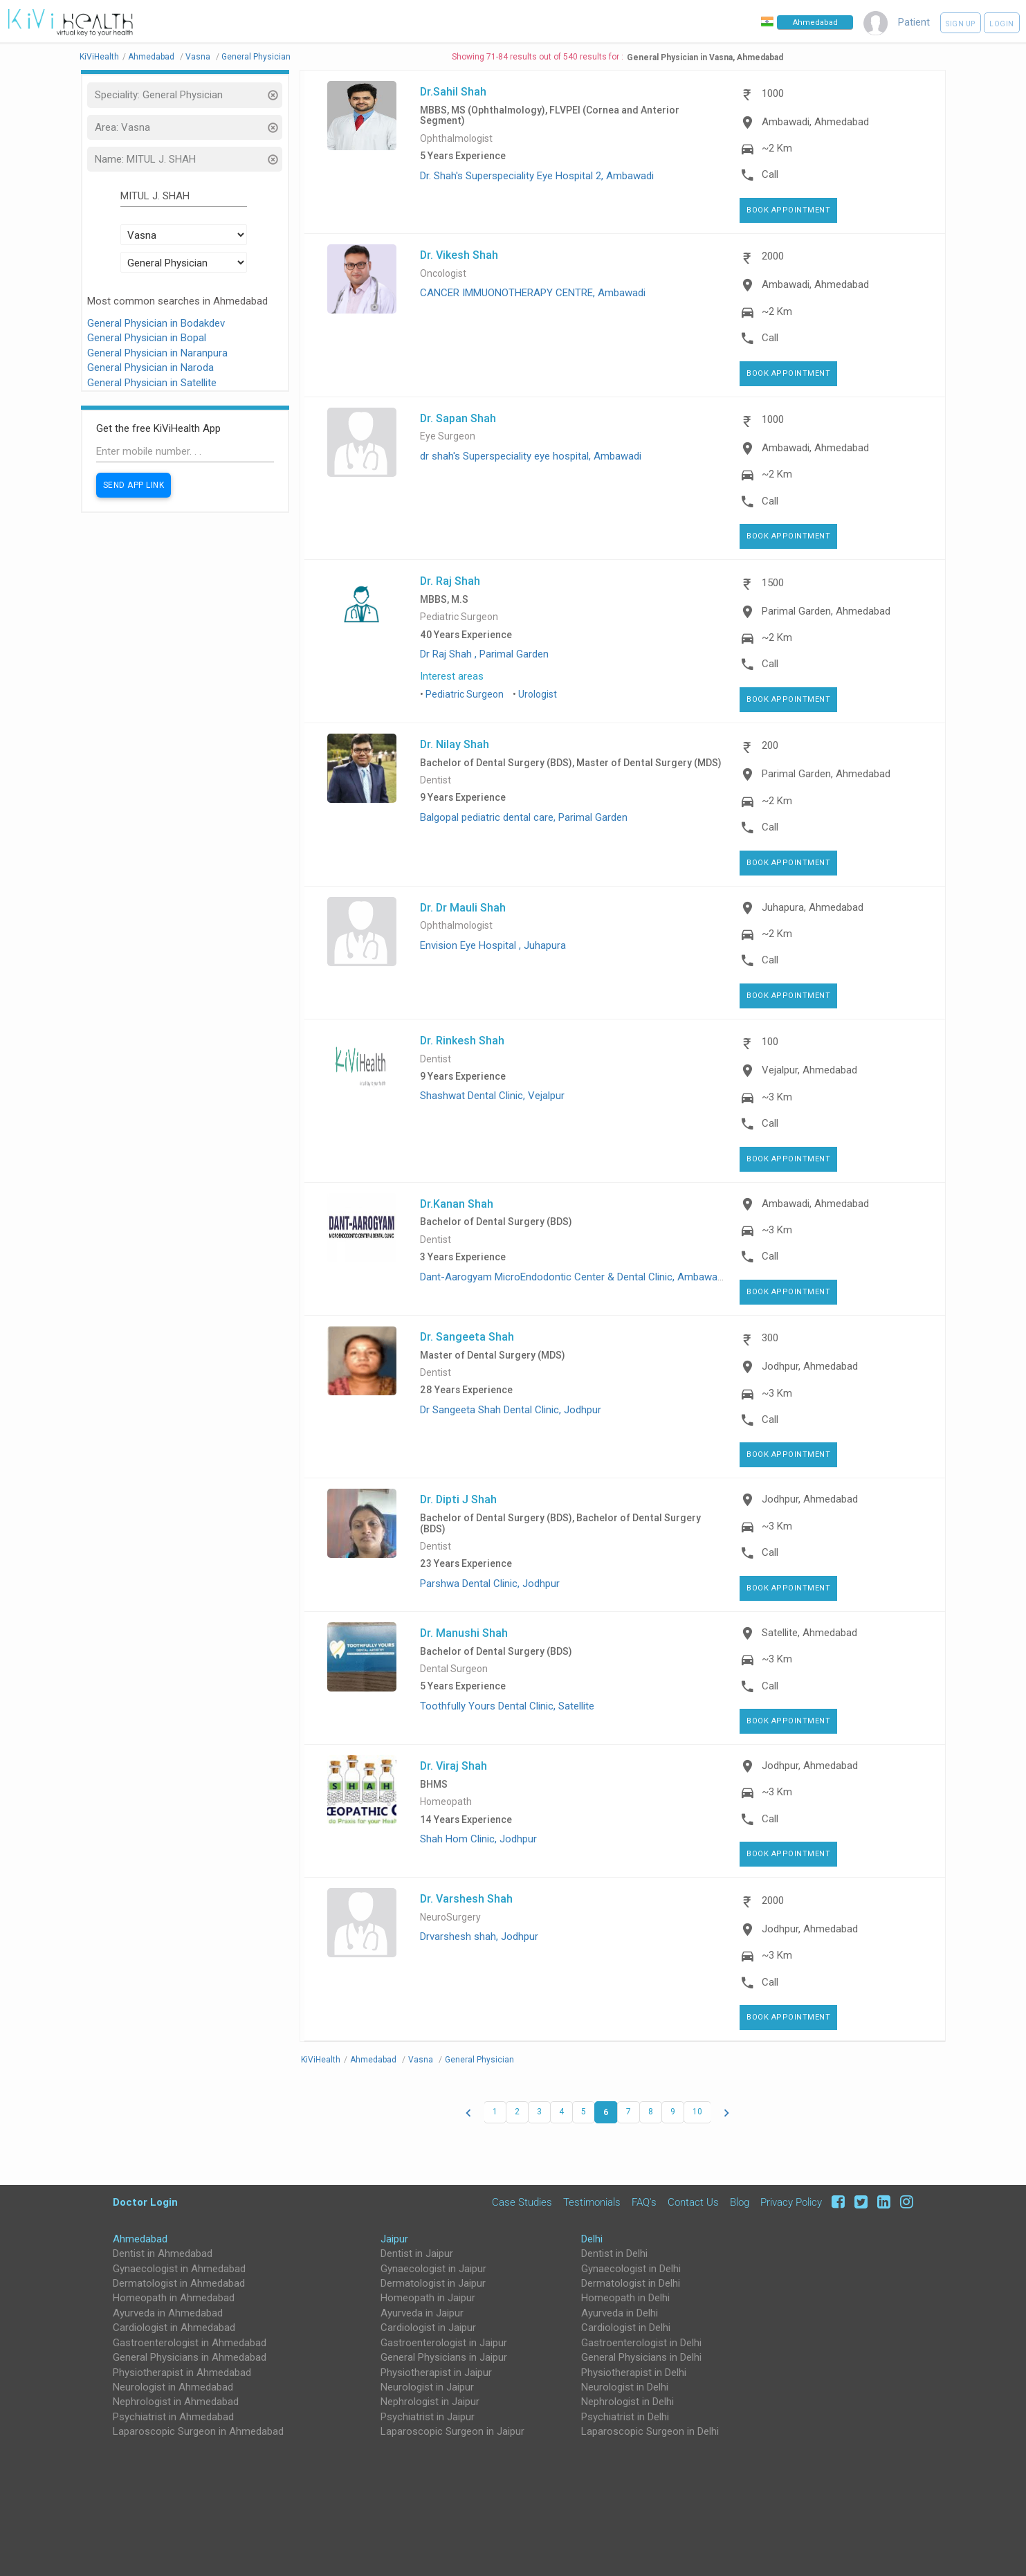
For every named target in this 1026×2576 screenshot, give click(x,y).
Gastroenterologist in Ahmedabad (189, 2343)
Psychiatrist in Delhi (625, 2417)
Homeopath (446, 1802)
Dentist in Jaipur (417, 2253)
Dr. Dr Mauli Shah (463, 907)
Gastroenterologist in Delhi (641, 2343)
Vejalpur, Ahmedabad (809, 1070)
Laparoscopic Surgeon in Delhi (650, 2431)
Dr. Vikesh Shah (459, 255)
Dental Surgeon (454, 1669)
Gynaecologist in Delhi (631, 2268)
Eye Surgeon (447, 436)
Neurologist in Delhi (624, 2387)
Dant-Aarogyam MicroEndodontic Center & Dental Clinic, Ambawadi (572, 1277)
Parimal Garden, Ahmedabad (826, 611)
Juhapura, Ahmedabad (812, 907)
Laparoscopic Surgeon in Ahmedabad (198, 2431)
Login (1001, 24)
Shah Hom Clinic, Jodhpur (478, 1839)
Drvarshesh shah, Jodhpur (479, 1936)
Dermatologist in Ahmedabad (179, 2283)
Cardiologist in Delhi (625, 2327)
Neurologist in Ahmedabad (173, 2387)
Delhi (592, 2239)
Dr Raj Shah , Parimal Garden (484, 654)
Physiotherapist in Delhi (633, 2372)
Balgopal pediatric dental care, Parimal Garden (523, 817)
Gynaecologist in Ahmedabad (179, 2268)
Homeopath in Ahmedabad (174, 2298)
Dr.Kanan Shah (456, 1203)
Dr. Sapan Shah (458, 418)
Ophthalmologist (456, 139)
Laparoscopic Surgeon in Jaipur (452, 2431)
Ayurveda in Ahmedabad (168, 2313)
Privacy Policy (791, 2202)
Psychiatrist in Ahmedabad (173, 2417)
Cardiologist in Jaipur (428, 2327)
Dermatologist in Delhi (630, 2283)
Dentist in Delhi (614, 2253)
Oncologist (443, 274)
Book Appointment (788, 210)
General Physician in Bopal (146, 338)
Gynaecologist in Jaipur (433, 2268)
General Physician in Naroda (150, 367)
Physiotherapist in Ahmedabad (182, 2372)
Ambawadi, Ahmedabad (815, 122)
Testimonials (592, 2202)
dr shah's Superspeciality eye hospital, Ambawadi (530, 456)
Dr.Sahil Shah (453, 91)
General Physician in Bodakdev (156, 323)
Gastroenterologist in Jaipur (444, 2343)
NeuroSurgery (450, 1917)
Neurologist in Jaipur (427, 2387)
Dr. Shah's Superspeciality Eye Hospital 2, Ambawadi (537, 176)
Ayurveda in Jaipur (422, 2313)
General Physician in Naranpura (157, 353)
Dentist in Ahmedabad (162, 2253)
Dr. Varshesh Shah (466, 1898)
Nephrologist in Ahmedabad (176, 2401)
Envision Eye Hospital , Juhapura (493, 945)
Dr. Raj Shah (450, 581)
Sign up (960, 24)
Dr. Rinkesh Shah (462, 1040)
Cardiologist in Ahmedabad (174, 2327)
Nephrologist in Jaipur (430, 2401)
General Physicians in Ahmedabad (189, 2357)
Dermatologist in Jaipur (433, 2283)
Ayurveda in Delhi (619, 2313)
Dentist (435, 780)
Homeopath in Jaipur (428, 2298)
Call (770, 174)
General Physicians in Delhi (641, 2357)
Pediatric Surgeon (459, 617)
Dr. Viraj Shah (453, 1765)
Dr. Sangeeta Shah (467, 1336)
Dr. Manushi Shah (464, 1633)
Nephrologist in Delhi (627, 2401)
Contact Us (693, 2202)
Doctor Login (145, 2201)
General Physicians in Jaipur (444, 2357)
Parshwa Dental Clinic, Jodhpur (490, 1583)
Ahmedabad (140, 2239)
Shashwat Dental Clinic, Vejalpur (492, 1095)
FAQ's (644, 2202)
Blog (739, 2202)
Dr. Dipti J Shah (458, 1499)
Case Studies (522, 2202)
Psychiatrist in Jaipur (428, 2417)
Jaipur (394, 2239)
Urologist (537, 694)
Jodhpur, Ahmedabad (810, 1366)
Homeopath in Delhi (625, 2298)
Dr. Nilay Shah (454, 744)
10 (697, 2111)
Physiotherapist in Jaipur (436, 2372)
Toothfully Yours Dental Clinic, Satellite (507, 1706)
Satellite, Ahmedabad (809, 1632)
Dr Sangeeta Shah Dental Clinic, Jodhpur (510, 1410)
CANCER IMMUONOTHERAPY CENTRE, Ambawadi (532, 293)
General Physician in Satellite (152, 383)
